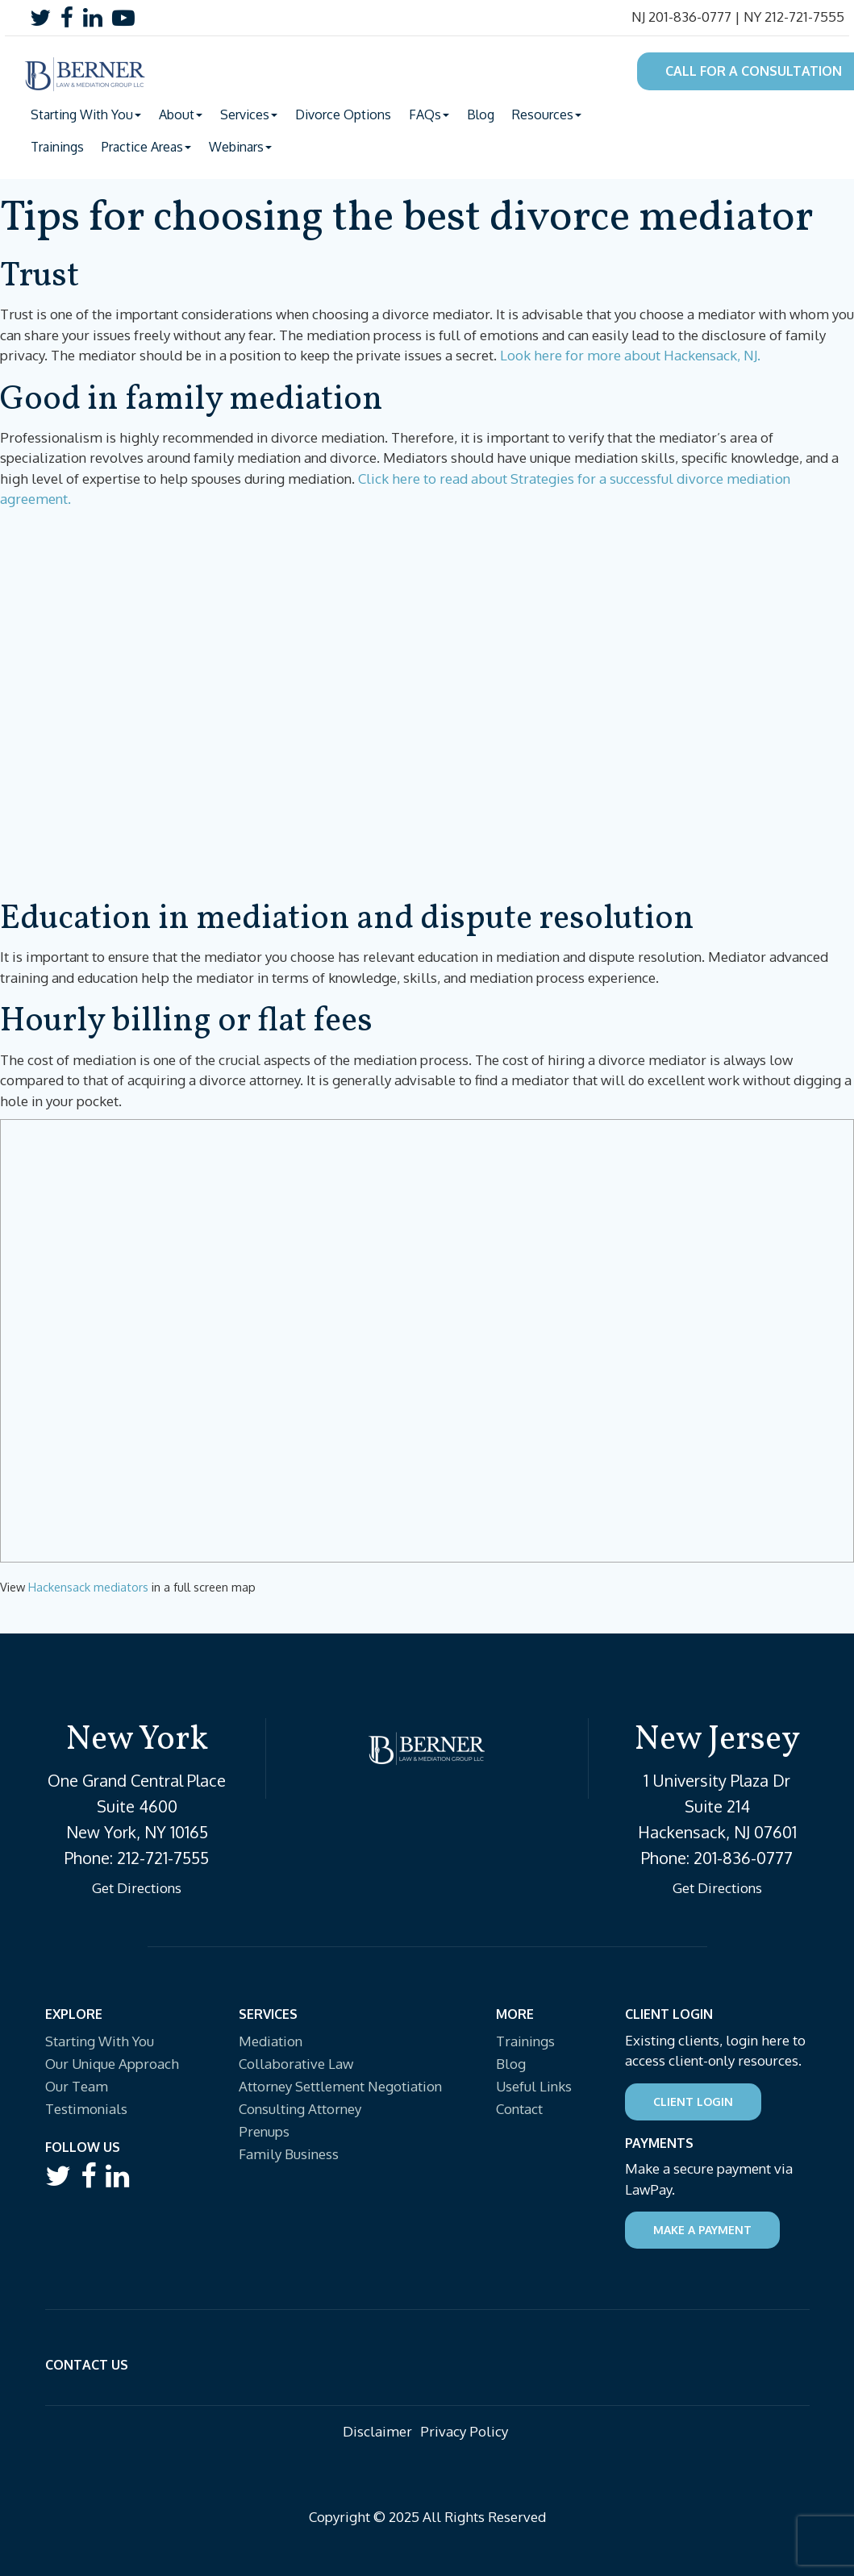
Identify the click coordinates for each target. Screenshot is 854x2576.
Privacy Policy (464, 2431)
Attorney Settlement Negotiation (340, 2086)
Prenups (264, 2131)
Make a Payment (702, 2230)
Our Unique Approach (112, 2063)
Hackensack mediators (88, 1586)
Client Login (693, 2101)
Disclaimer (377, 2431)
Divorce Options (343, 114)
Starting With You (99, 2041)
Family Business (289, 2153)
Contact (519, 2108)
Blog (480, 114)
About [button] (180, 114)
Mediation (270, 2041)
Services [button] (248, 114)
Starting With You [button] (86, 114)
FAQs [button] (429, 114)
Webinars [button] (240, 147)
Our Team (76, 2086)
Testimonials (86, 2108)
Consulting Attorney (300, 2108)
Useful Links (534, 2086)
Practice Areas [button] (146, 147)
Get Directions (136, 1887)
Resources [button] (546, 114)
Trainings (57, 147)
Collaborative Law (296, 2063)
